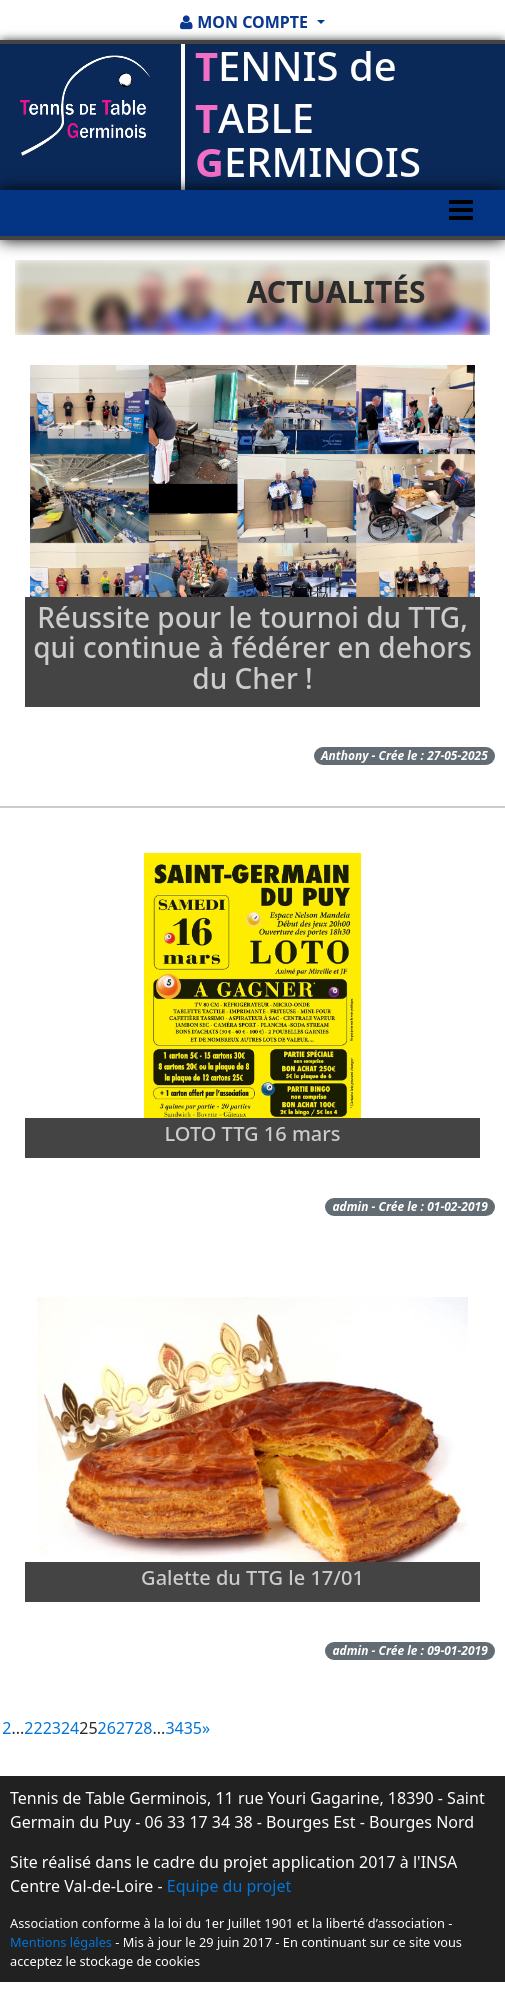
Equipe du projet (229, 1886)
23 (52, 1728)
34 (174, 1728)
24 (70, 1728)
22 (33, 1728)
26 (107, 1728)
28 (143, 1728)
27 (125, 1728)
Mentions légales (61, 1942)
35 (193, 1728)
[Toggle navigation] (461, 229)
